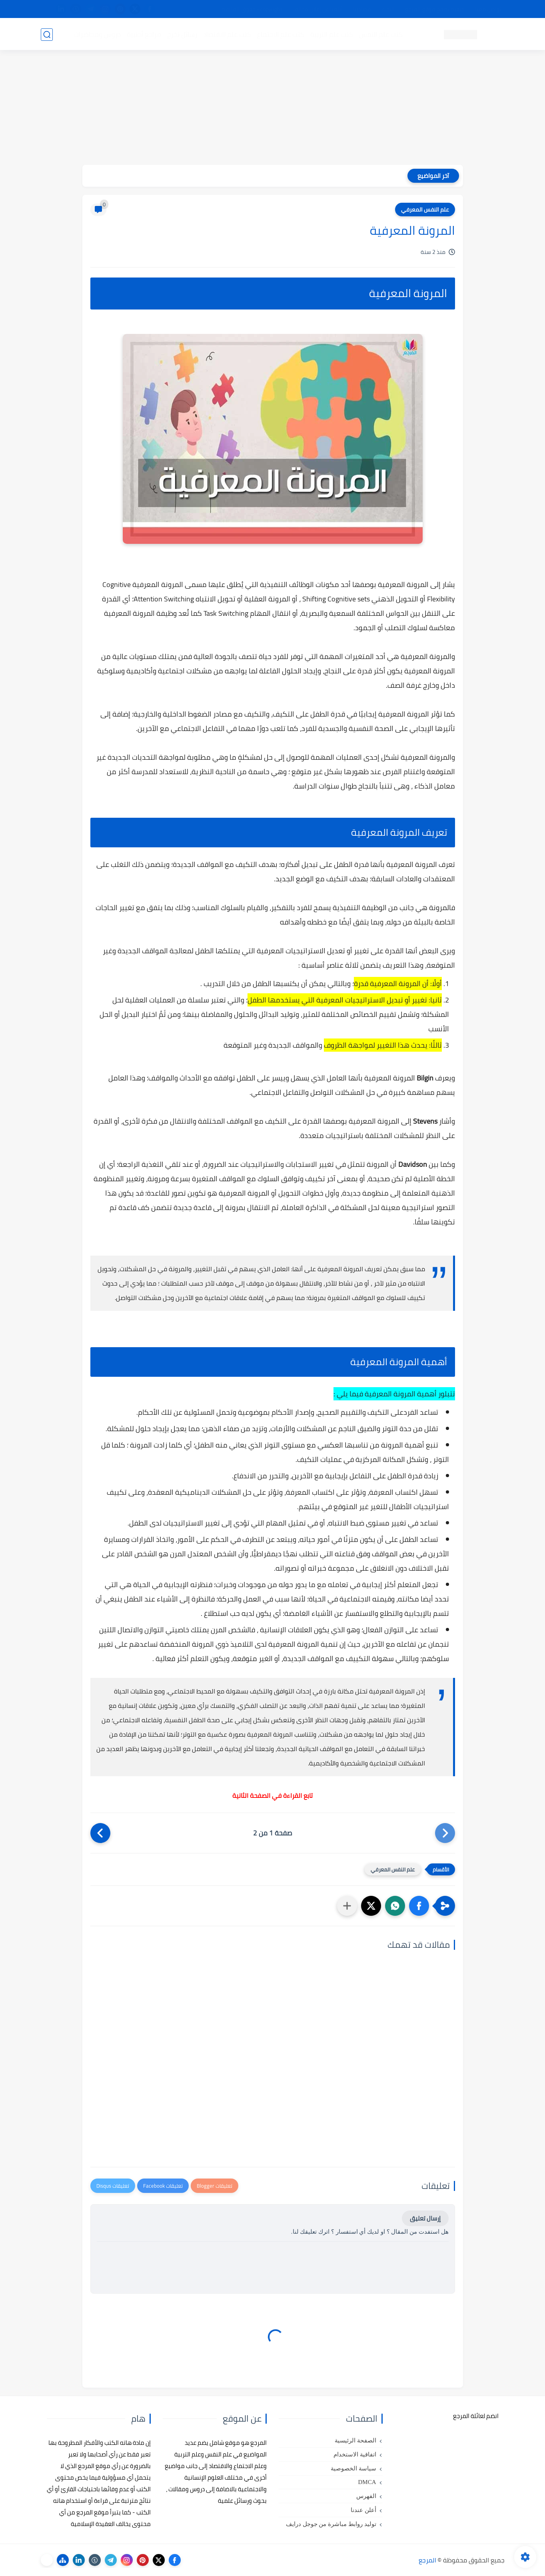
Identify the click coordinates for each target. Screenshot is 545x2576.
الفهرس (366, 2496)
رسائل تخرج (182, 34)
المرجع (427, 2560)
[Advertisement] (272, 109)
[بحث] (47, 34)
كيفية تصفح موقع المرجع (435, 9)
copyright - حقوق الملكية (252, 9)
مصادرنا (362, 9)
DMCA (367, 2482)
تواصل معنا (488, 9)
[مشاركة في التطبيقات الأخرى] (347, 1906)
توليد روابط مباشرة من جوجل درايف (331, 2524)
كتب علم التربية (331, 34)
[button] (419, 1906)
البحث (388, 9)
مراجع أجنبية (144, 34)
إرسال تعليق (425, 2218)
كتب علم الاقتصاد (227, 34)
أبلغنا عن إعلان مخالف (318, 9)
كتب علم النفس (381, 34)
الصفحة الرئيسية (355, 2440)
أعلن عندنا (363, 2510)
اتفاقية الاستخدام (354, 2454)
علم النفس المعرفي (425, 209)
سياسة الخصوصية (353, 2468)
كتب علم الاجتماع (280, 34)
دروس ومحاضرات (97, 34)
